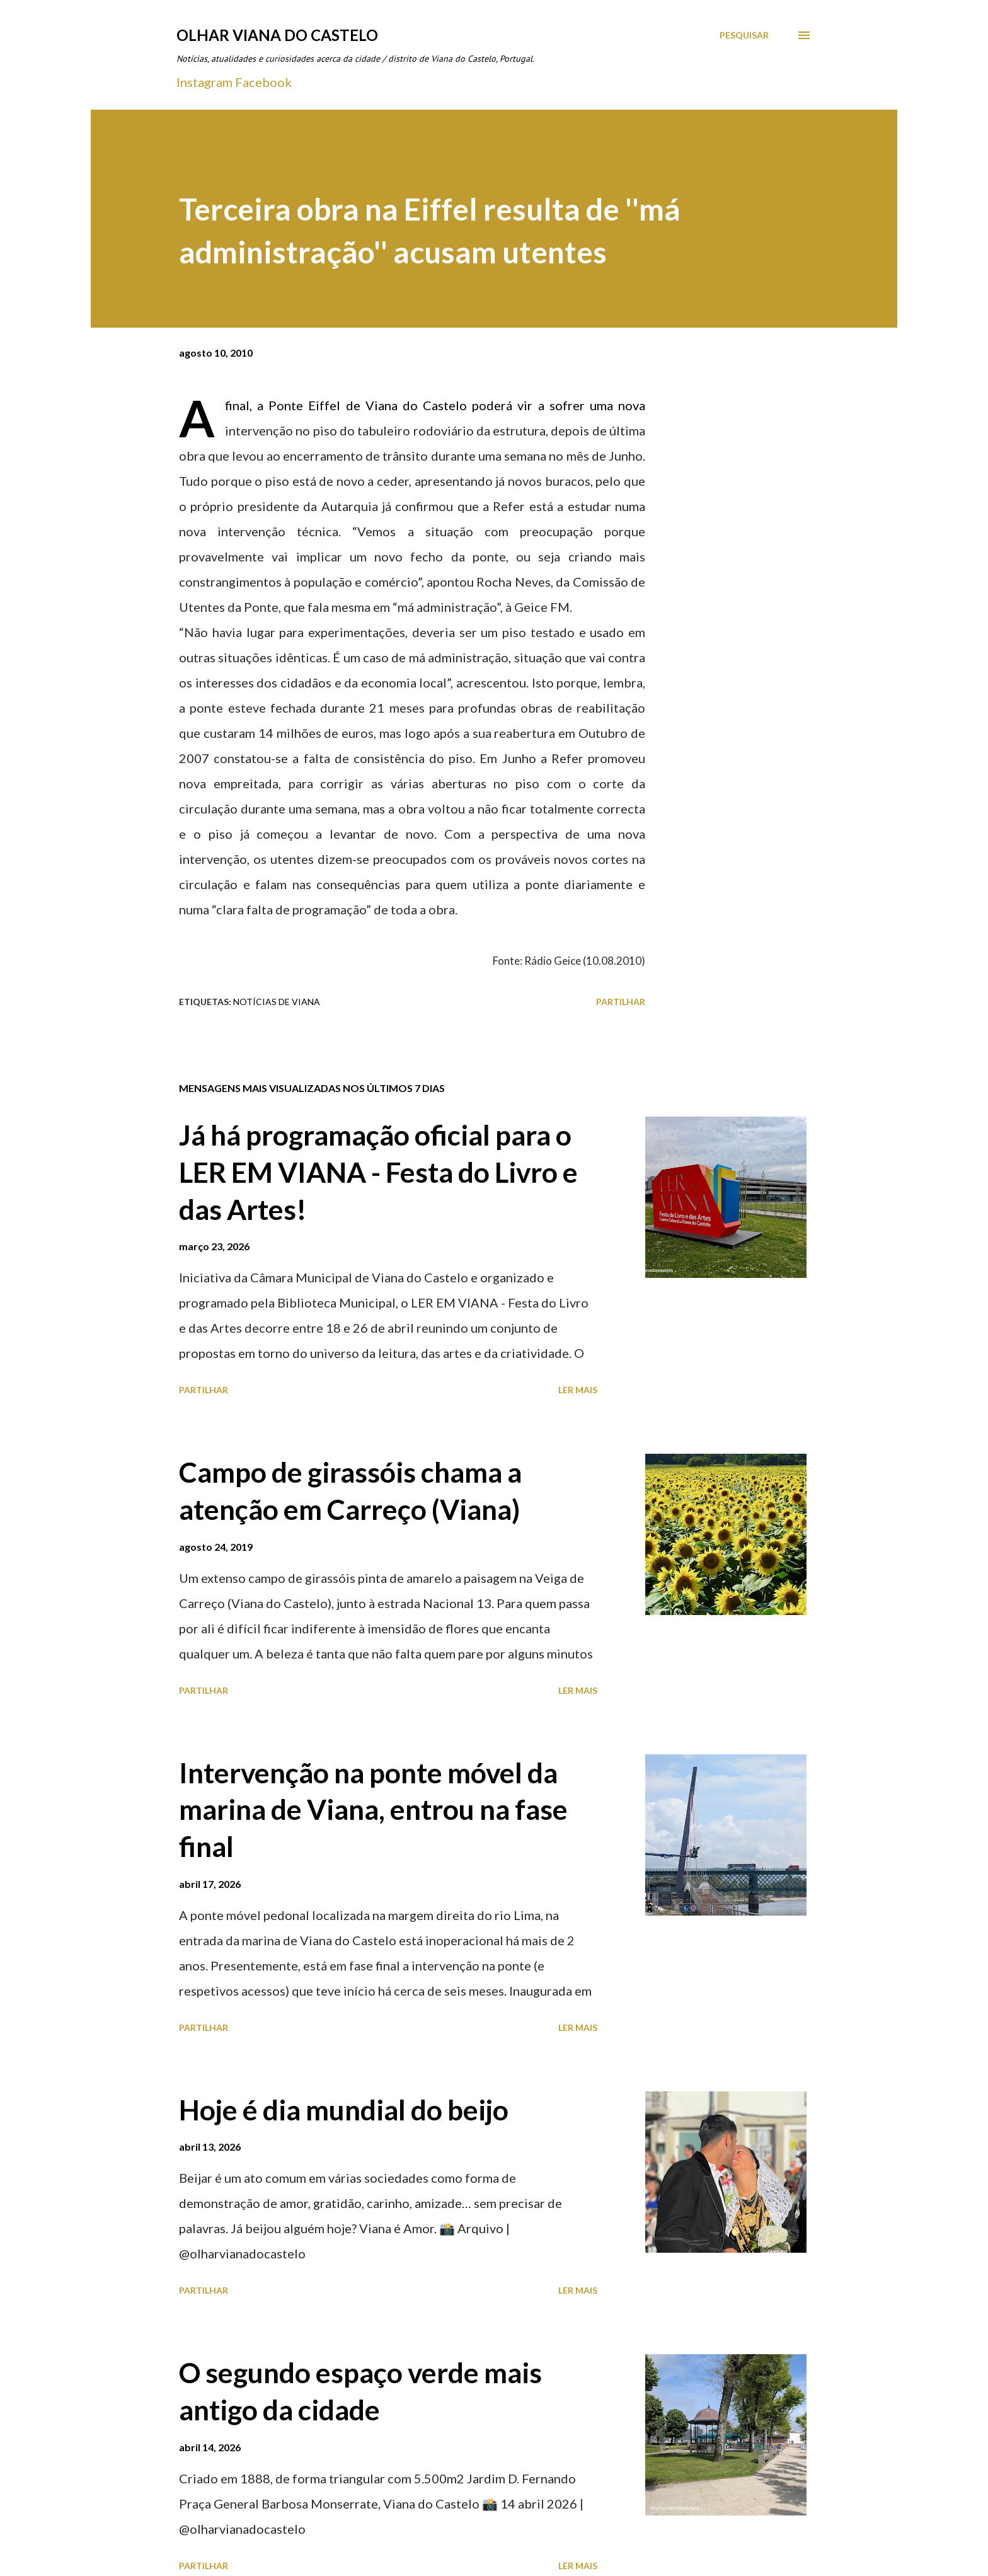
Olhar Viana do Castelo (277, 35)
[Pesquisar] (744, 35)
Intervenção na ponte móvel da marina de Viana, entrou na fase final (373, 1809)
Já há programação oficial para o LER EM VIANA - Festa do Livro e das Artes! (378, 1171)
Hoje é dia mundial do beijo (343, 2109)
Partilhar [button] (620, 1001)
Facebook (263, 81)
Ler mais (577, 1389)
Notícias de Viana (276, 1001)
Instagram (204, 81)
